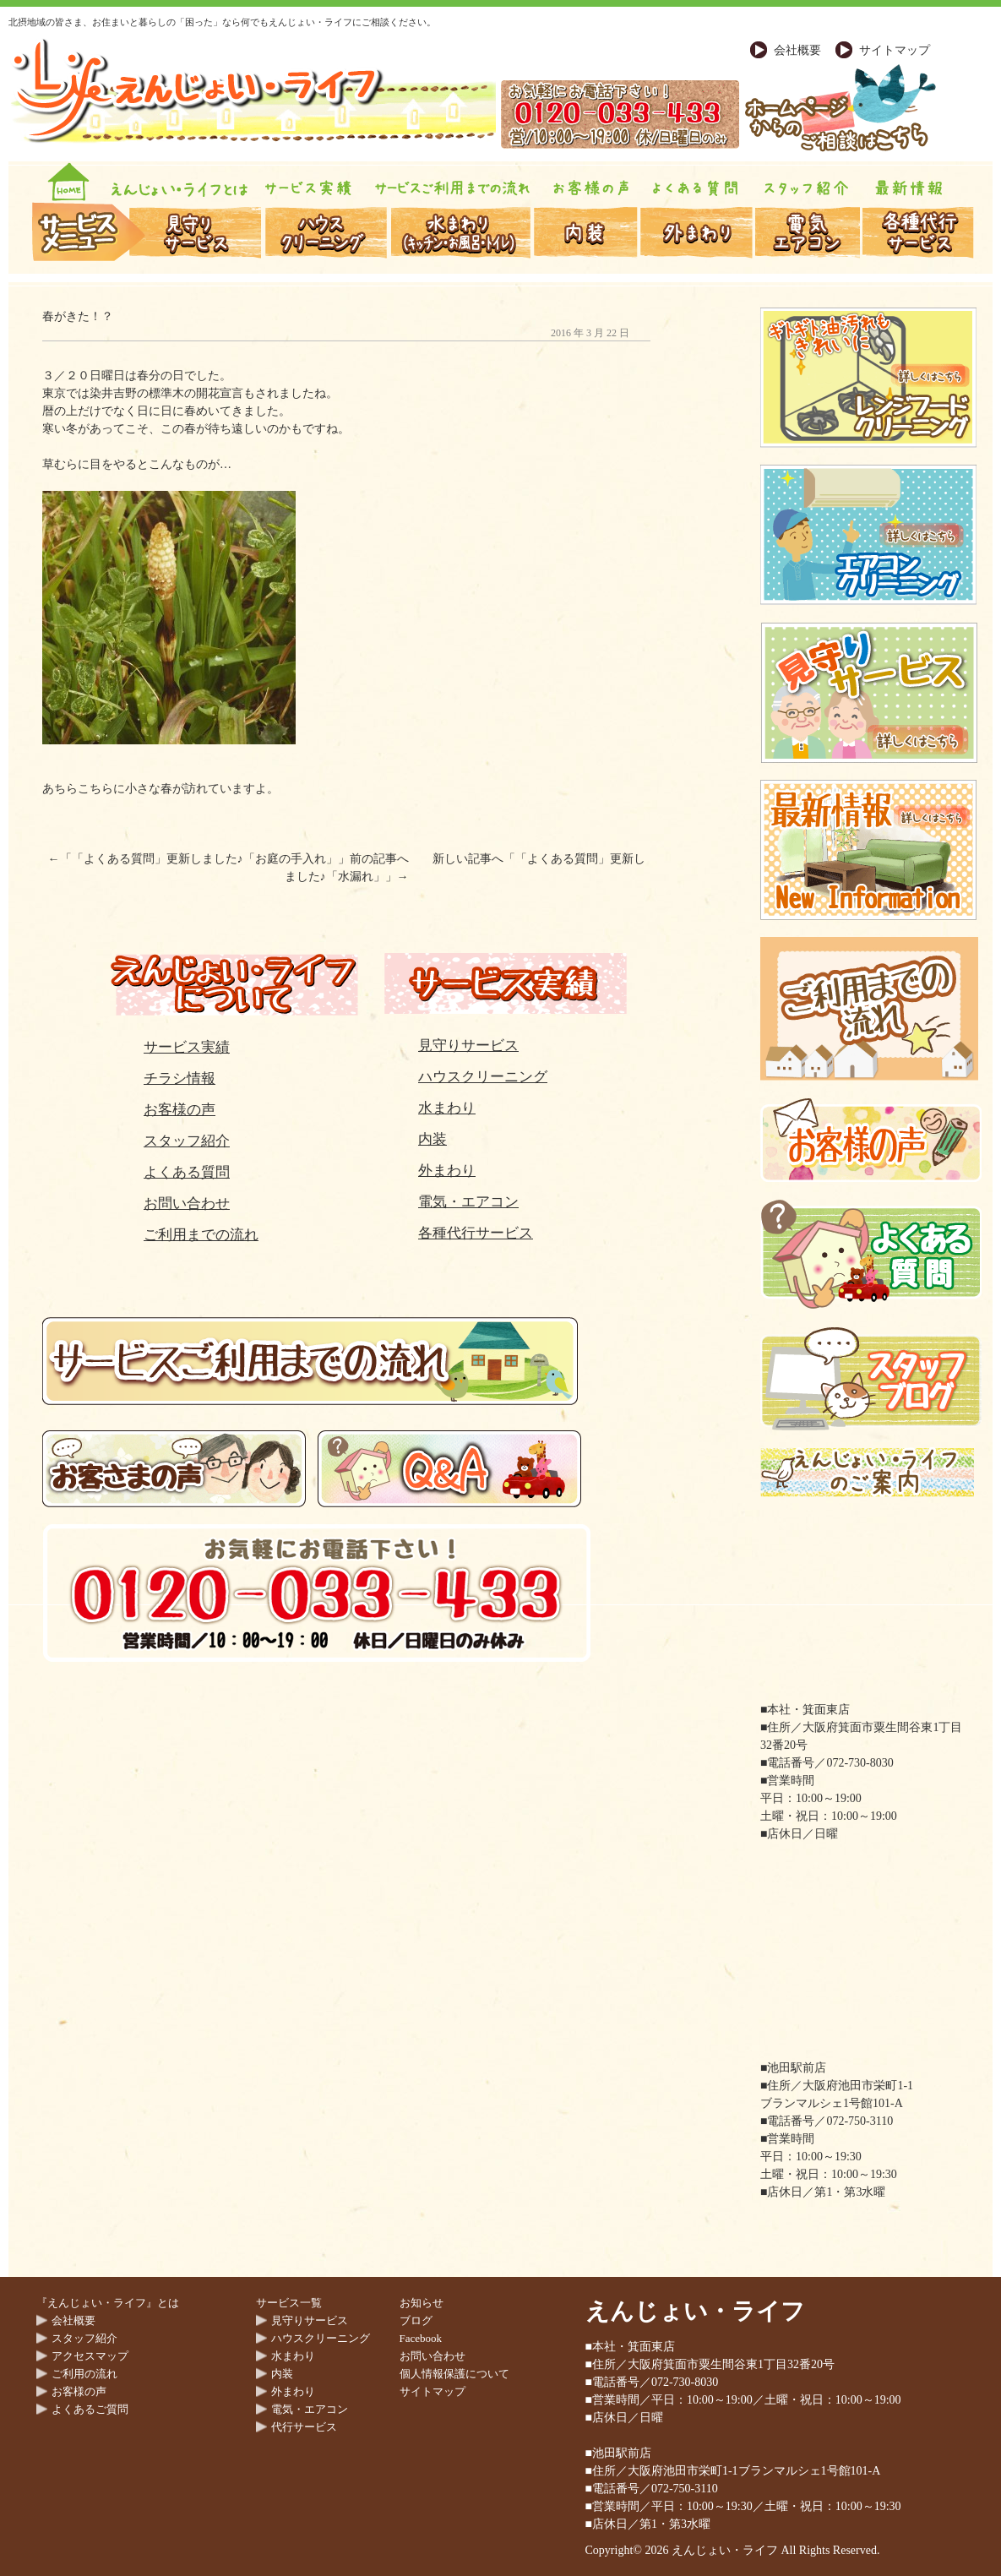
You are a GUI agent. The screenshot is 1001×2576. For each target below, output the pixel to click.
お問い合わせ (187, 1203)
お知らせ (421, 2302)
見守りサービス (468, 1045)
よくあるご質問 (90, 2409)
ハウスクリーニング (482, 1077)
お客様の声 (179, 1110)
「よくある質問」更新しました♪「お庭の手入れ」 (205, 858)
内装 (432, 1139)
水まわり (447, 1108)
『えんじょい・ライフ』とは (107, 2302)
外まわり (447, 1171)
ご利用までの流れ (201, 1235)
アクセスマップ (90, 2356)
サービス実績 (187, 1047)
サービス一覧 (289, 2302)
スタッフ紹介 (187, 1141)
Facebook (421, 2338)
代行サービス (304, 2427)
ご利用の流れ (84, 2373)
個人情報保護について (454, 2373)
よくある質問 (187, 1172)
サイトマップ (894, 50)
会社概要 (797, 50)
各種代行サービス (475, 1233)
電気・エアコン (468, 1202)
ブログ (416, 2320)
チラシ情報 (179, 1078)
